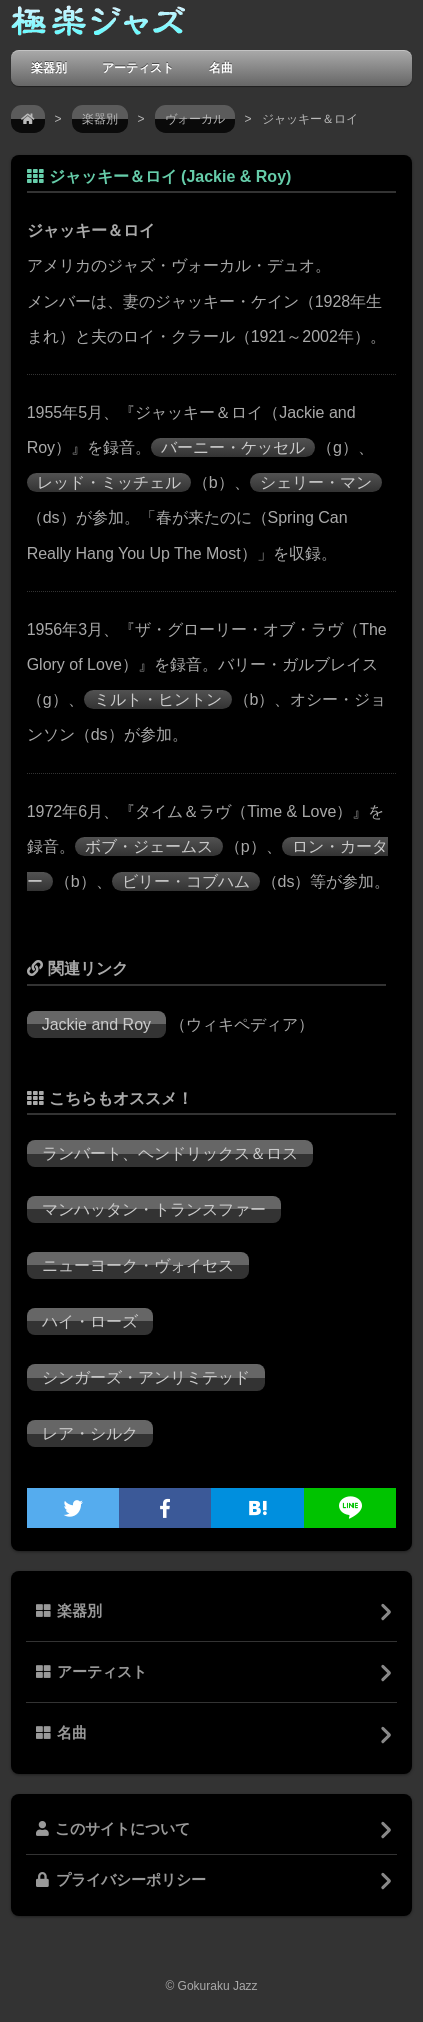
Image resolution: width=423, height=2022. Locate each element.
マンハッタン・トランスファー (154, 1209)
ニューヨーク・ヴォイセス (138, 1265)
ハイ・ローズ (90, 1321)
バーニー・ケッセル (233, 447)
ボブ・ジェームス (149, 846)
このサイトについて (113, 1829)
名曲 (221, 67)
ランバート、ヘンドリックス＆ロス (170, 1153)
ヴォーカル (195, 119)
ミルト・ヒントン (158, 699)
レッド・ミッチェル (109, 482)
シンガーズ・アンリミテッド (146, 1377)
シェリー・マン (316, 482)
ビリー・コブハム (186, 881)
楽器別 (49, 67)
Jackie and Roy (96, 1024)
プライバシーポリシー (121, 1880)
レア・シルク (90, 1433)
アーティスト (138, 67)
